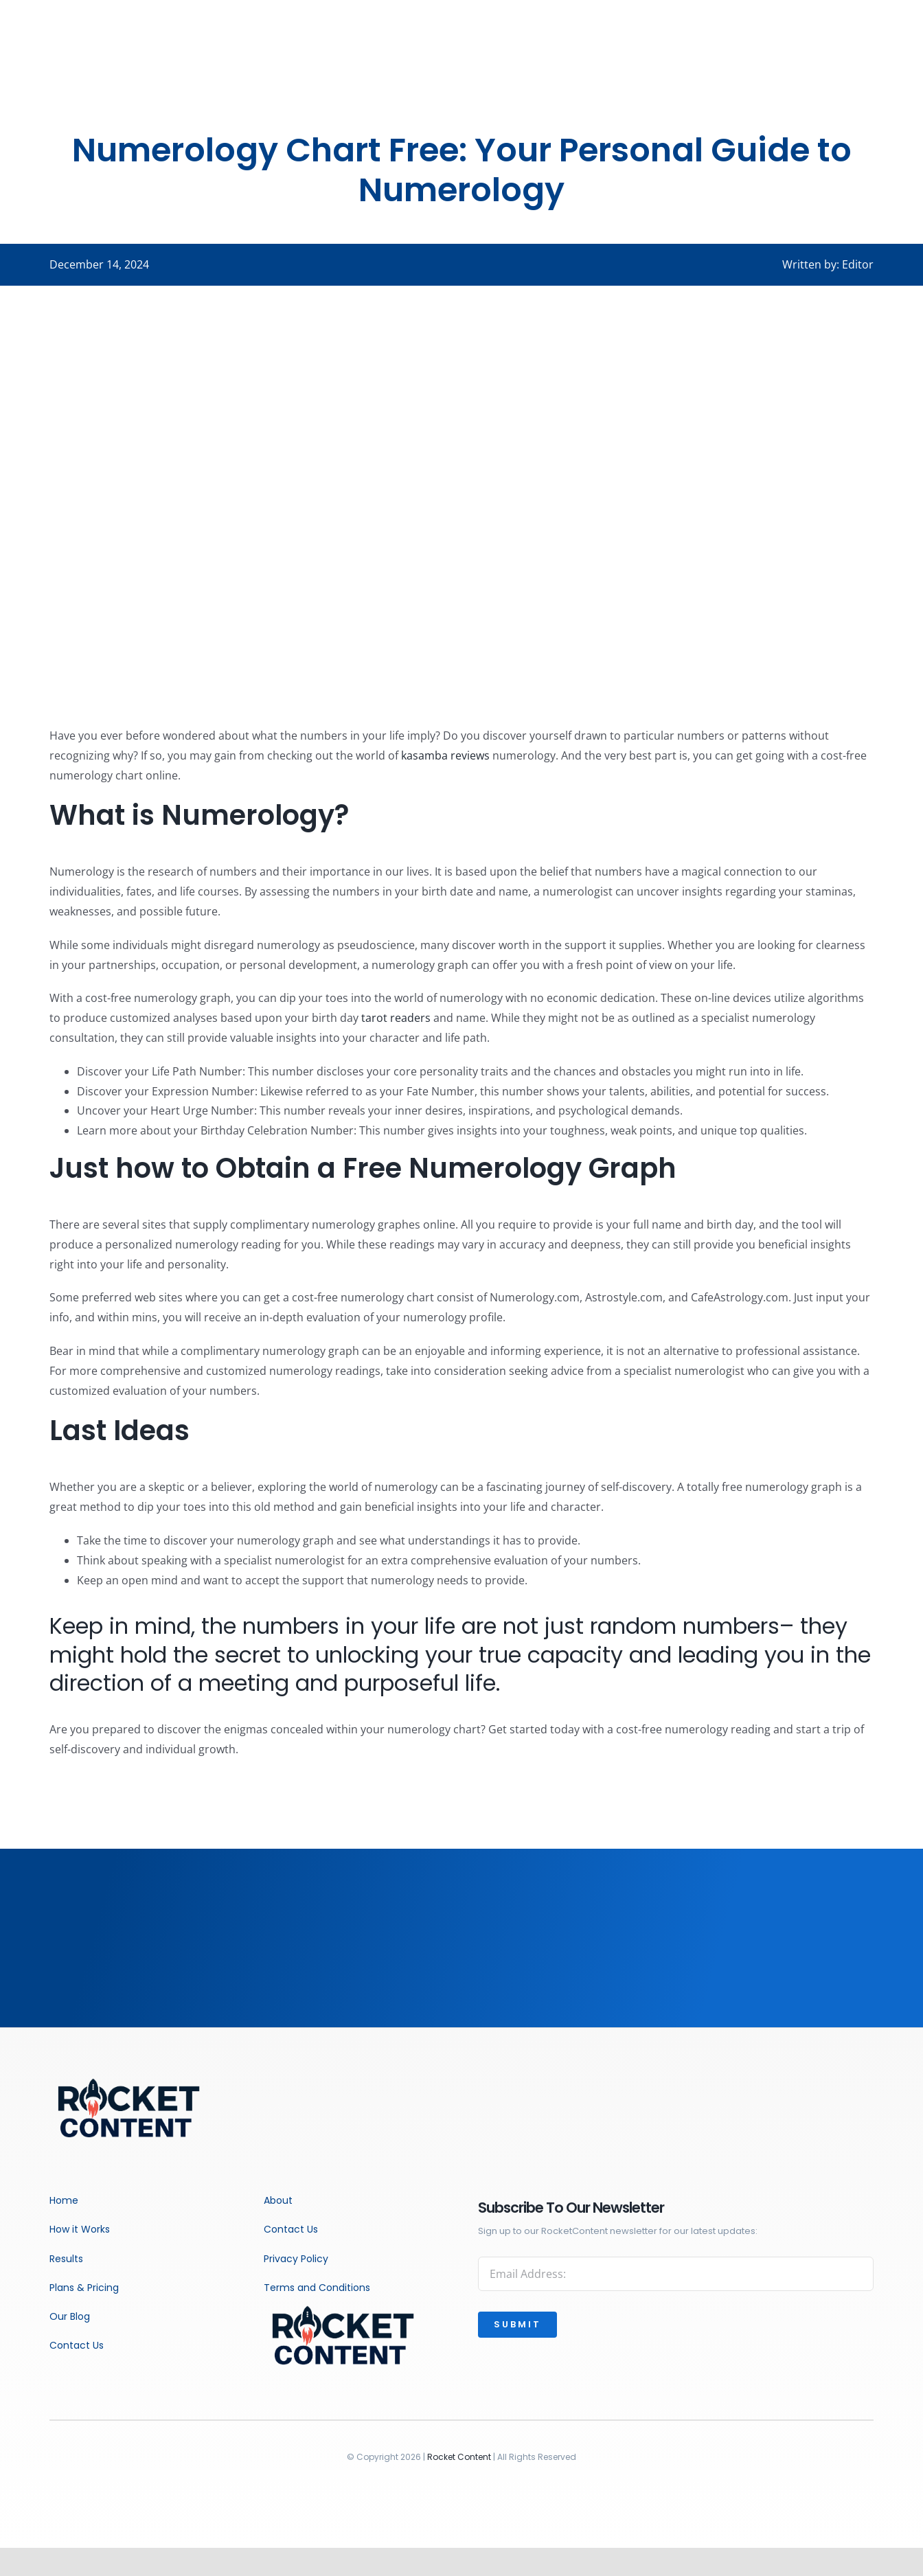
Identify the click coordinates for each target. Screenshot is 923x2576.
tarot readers (396, 1017)
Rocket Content (459, 2457)
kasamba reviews (445, 755)
